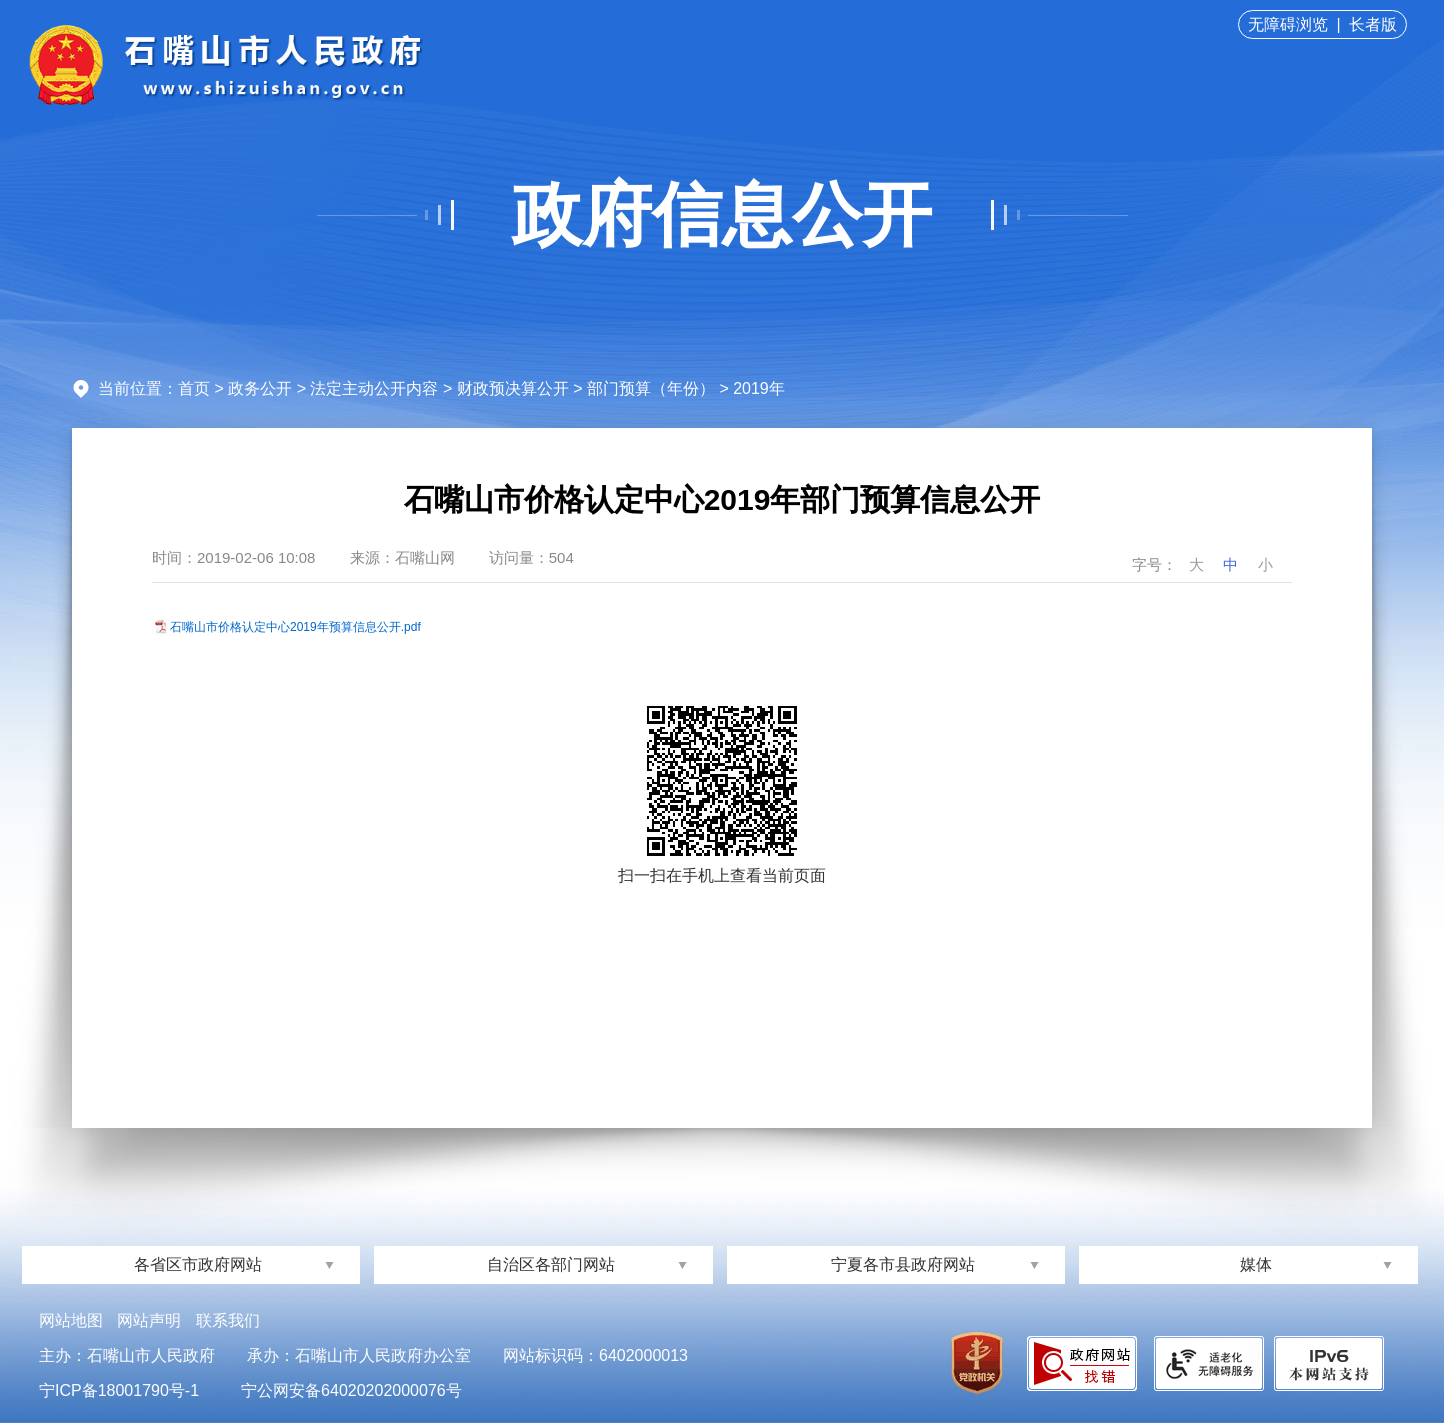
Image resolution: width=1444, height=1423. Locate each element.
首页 (194, 388)
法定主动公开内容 (374, 388)
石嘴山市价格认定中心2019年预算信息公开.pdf (295, 627)
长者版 (1373, 24)
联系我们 (228, 1320)
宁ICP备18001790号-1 (119, 1390)
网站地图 (71, 1320)
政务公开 (260, 388)
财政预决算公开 (513, 388)
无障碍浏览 (1288, 24)
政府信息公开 (722, 215)
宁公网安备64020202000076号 (351, 1390)
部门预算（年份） (651, 388)
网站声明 (149, 1320)
